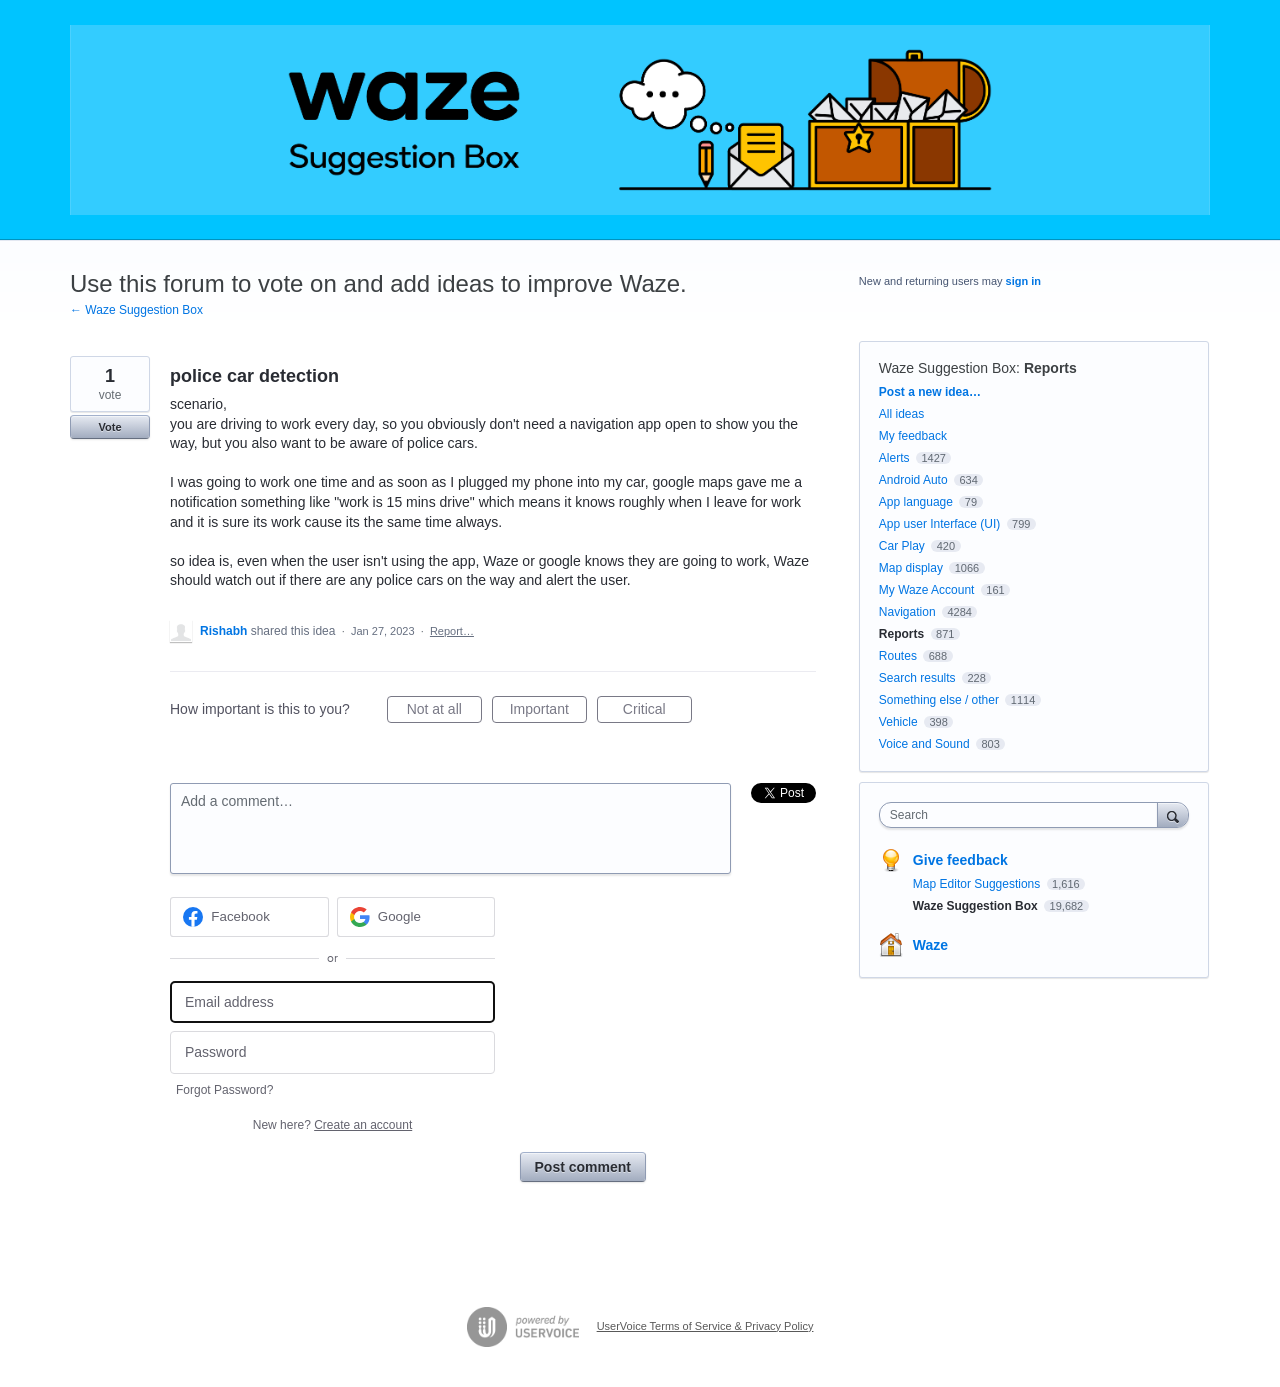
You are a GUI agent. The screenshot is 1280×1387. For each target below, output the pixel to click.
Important (548, 712)
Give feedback (960, 860)
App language (916, 502)
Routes (898, 656)
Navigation (907, 612)
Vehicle (898, 722)
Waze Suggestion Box (947, 368)
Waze (930, 945)
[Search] (1173, 814)
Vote (109, 427)
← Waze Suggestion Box (136, 310)
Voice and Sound (924, 744)
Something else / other (939, 700)
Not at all (444, 712)
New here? (332, 1125)
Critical (657, 712)
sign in (1023, 281)
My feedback (913, 436)
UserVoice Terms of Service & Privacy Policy (705, 1326)
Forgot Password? (224, 1090)
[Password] (332, 1052)
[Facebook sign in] (249, 917)
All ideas (901, 414)
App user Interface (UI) (939, 524)
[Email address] (332, 1002)
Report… (452, 631)
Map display (911, 568)
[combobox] (1023, 815)
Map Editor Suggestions (978, 884)
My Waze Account (927, 590)
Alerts (894, 458)
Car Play (902, 546)
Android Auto (913, 480)
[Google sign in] (416, 917)
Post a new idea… (930, 392)
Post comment (583, 1167)
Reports (1050, 368)
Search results (917, 678)
